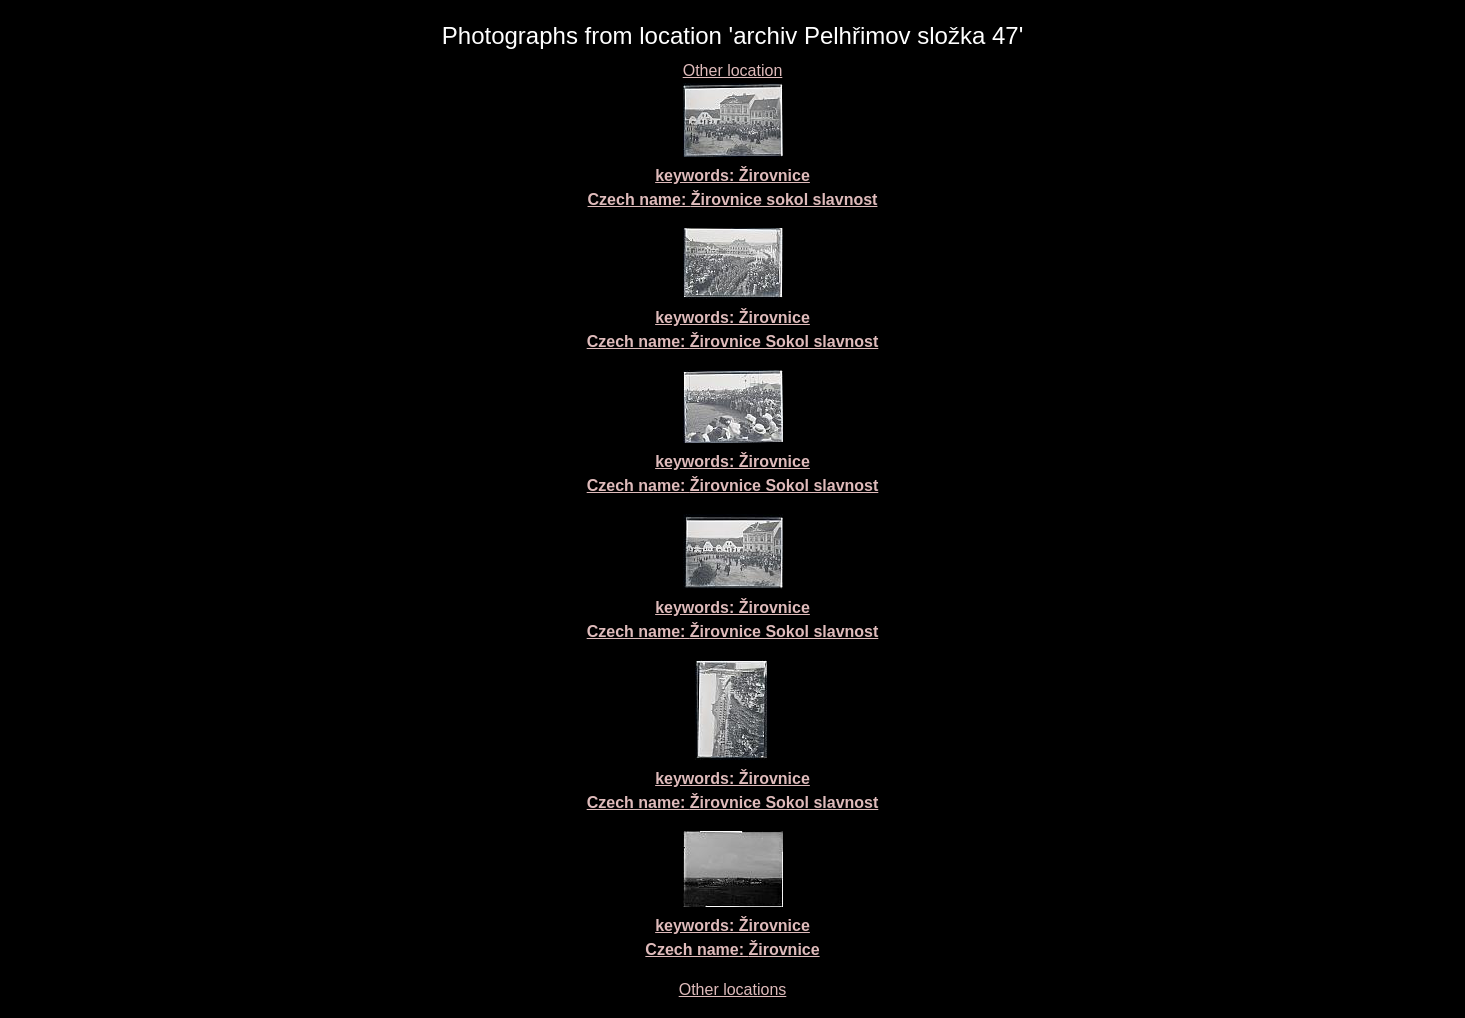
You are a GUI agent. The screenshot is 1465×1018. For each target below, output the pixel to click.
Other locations (733, 989)
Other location (733, 70)
